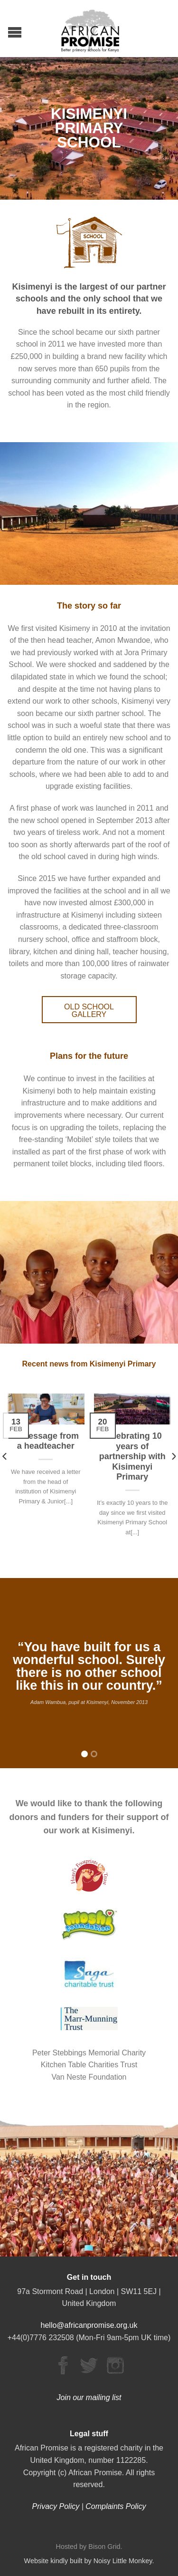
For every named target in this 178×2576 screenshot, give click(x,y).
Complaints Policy (115, 2506)
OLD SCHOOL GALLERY (89, 1010)
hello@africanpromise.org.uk (89, 2325)
